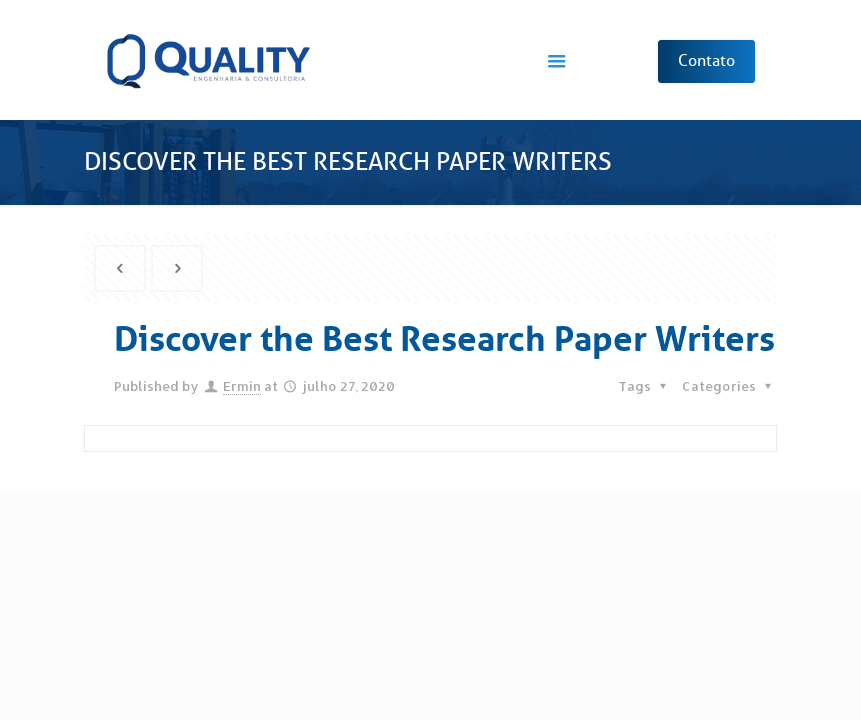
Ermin (242, 386)
